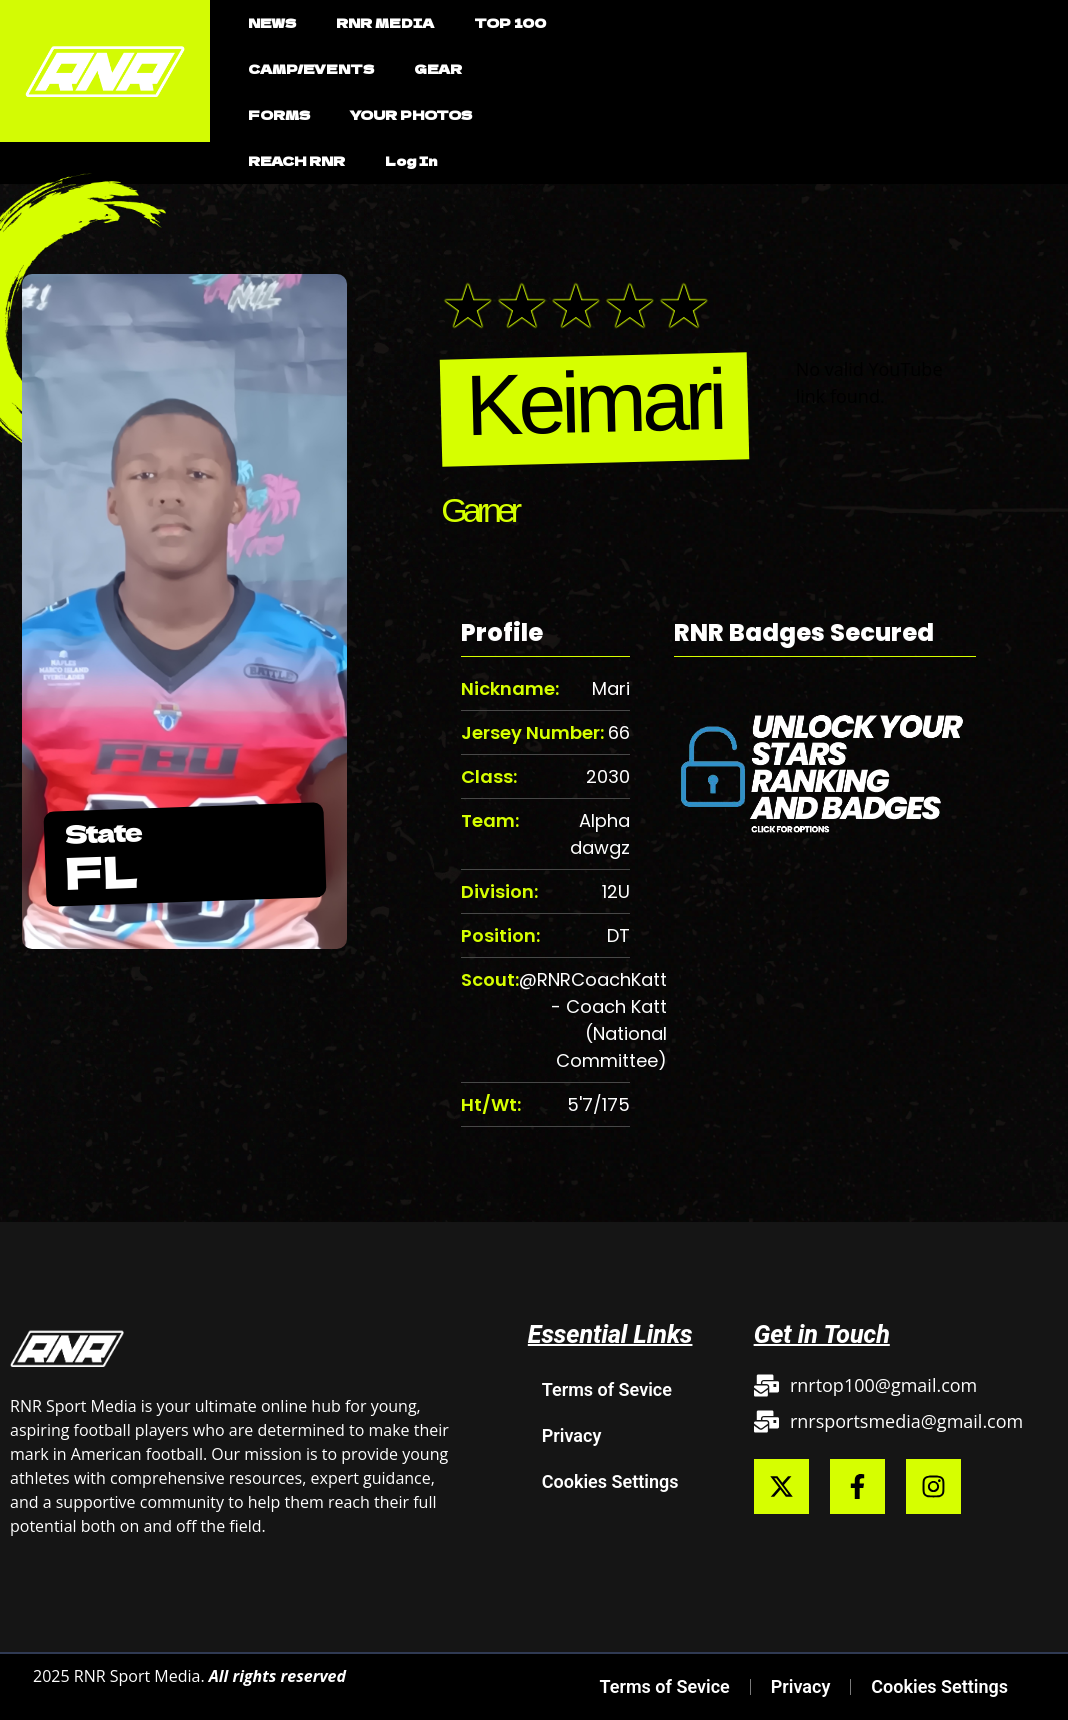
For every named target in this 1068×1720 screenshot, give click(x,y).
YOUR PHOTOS (411, 114)
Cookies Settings (610, 1481)
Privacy (572, 1435)
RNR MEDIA (385, 22)
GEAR (438, 68)
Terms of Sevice (607, 1389)
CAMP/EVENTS (311, 68)
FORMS (279, 114)
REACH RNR (296, 160)
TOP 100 (510, 22)
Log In (411, 160)
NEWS (272, 22)
